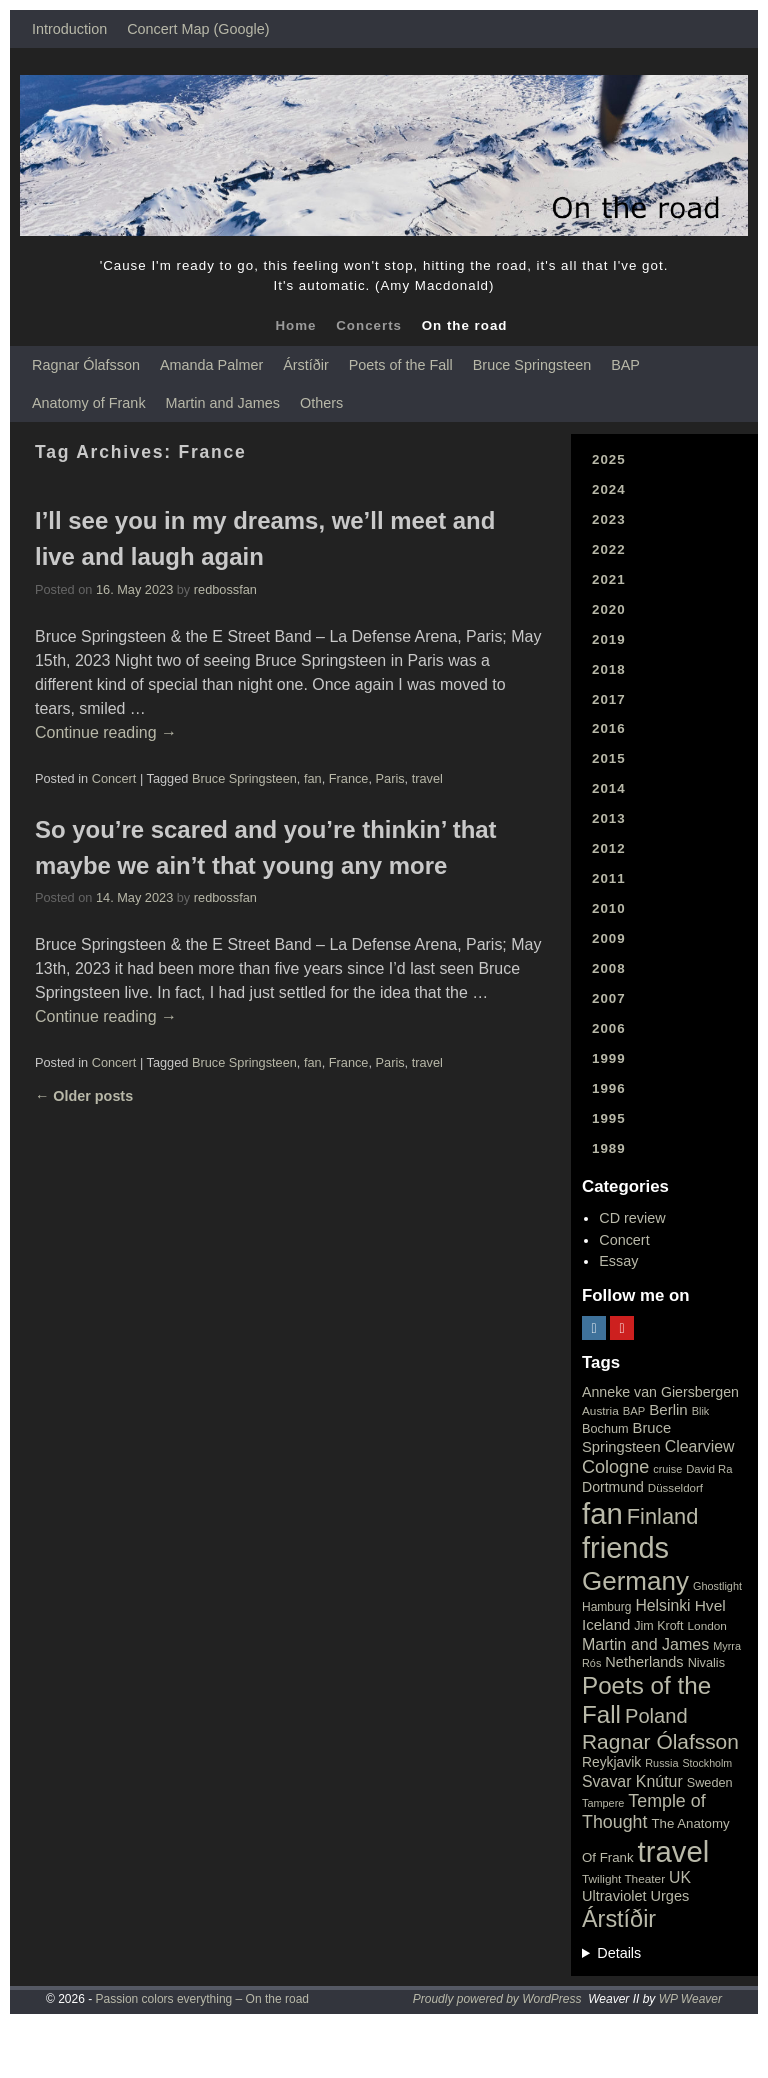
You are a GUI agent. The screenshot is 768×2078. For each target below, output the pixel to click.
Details (619, 1953)
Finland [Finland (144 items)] (663, 1516)
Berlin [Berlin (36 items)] (668, 1409)
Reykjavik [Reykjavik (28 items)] (611, 1762)
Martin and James (223, 403)
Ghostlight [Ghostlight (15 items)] (717, 1586)
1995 (609, 1118)
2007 (609, 998)
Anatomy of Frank (89, 403)
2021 (609, 579)
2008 (609, 968)
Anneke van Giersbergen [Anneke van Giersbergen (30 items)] (660, 1392)
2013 (609, 818)
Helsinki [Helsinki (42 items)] (662, 1605)
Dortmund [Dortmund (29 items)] (613, 1487)
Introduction (69, 29)
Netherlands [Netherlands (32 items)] (644, 1662)
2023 (609, 519)
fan (313, 778)
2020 (609, 609)
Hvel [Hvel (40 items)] (710, 1605)
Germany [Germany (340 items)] (635, 1581)
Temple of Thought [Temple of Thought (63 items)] (644, 1811)
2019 (609, 639)
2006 (609, 1028)
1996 (609, 1088)
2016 (609, 728)
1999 (609, 1058)
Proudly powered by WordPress (497, 1999)
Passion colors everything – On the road (202, 1999)
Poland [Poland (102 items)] (656, 1716)
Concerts (369, 325)
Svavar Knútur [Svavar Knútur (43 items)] (632, 1781)
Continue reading (106, 732)
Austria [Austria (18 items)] (600, 1411)
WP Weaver (690, 1999)
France (349, 778)
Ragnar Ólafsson (86, 365)
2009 (609, 938)
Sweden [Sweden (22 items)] (710, 1782)
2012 (609, 848)
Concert (114, 778)
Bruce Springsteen (532, 365)
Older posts (84, 1096)
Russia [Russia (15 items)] (661, 1763)
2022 (609, 549)
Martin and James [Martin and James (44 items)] (645, 1644)
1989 (609, 1148)
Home (295, 325)
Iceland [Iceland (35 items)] (606, 1624)
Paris (390, 778)
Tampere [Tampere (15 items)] (603, 1803)
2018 (609, 669)
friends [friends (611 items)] (625, 1548)
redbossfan (225, 589)
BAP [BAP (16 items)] (634, 1411)
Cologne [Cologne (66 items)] (615, 1467)
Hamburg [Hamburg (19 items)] (606, 1607)
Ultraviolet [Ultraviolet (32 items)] (614, 1896)
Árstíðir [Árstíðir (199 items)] (619, 1919)
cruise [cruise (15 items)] (667, 1469)
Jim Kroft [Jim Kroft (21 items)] (658, 1626)
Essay (618, 1261)
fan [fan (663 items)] (602, 1513)
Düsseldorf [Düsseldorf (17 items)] (675, 1488)
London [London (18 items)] (707, 1626)
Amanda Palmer (211, 365)
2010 (609, 908)
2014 (609, 788)
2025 (609, 459)
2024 (609, 489)
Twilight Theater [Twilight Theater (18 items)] (623, 1879)
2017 (609, 699)
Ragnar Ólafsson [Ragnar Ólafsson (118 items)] (660, 1741)
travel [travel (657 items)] (674, 1851)
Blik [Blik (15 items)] (701, 1411)
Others (321, 403)
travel (427, 778)
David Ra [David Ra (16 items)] (709, 1469)
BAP (625, 365)
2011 (609, 878)
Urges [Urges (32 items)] (670, 1896)
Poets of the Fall (401, 365)
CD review (632, 1218)
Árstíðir (306, 365)
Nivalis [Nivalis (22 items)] (706, 1662)
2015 (609, 758)
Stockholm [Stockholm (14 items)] (708, 1763)
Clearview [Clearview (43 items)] (700, 1446)
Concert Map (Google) (198, 29)
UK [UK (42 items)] (680, 1877)
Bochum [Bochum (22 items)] (605, 1428)
